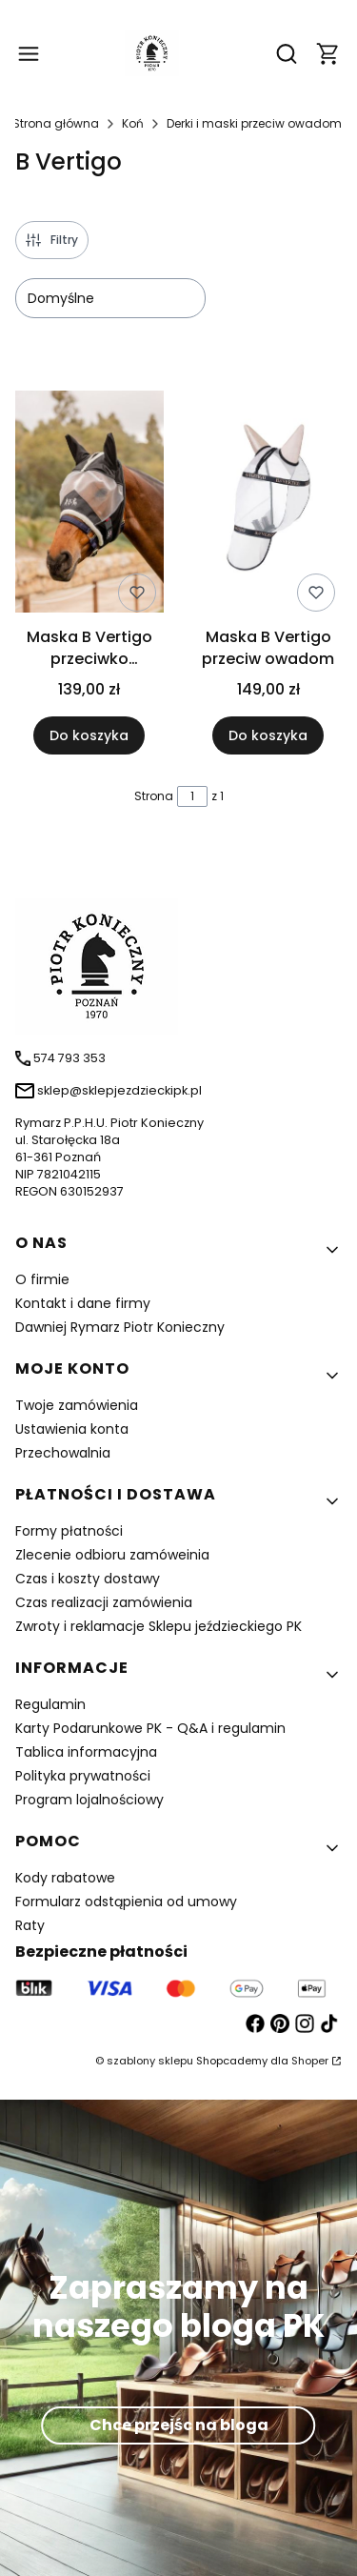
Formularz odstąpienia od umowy (126, 1901)
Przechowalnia (62, 1452)
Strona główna (55, 123)
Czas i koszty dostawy (87, 1578)
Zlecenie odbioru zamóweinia (112, 1554)
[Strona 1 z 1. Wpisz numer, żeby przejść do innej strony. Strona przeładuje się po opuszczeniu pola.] (192, 796)
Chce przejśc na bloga (178, 2425)
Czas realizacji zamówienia (103, 1602)
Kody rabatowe (65, 1877)
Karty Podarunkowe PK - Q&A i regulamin (150, 1728)
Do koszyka (89, 736)
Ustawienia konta (72, 1429)
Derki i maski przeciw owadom (254, 123)
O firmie (42, 1279)
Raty (30, 1925)
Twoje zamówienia (76, 1405)
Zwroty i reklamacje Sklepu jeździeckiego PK (158, 1626)
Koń (133, 123)
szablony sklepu (150, 2060)
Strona (153, 796)
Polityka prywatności (82, 1775)
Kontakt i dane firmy (82, 1303)
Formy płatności (69, 1530)
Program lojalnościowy (89, 1799)
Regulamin (50, 1704)
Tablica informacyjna (86, 1751)
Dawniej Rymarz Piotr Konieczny (120, 1327)
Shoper (309, 2060)
